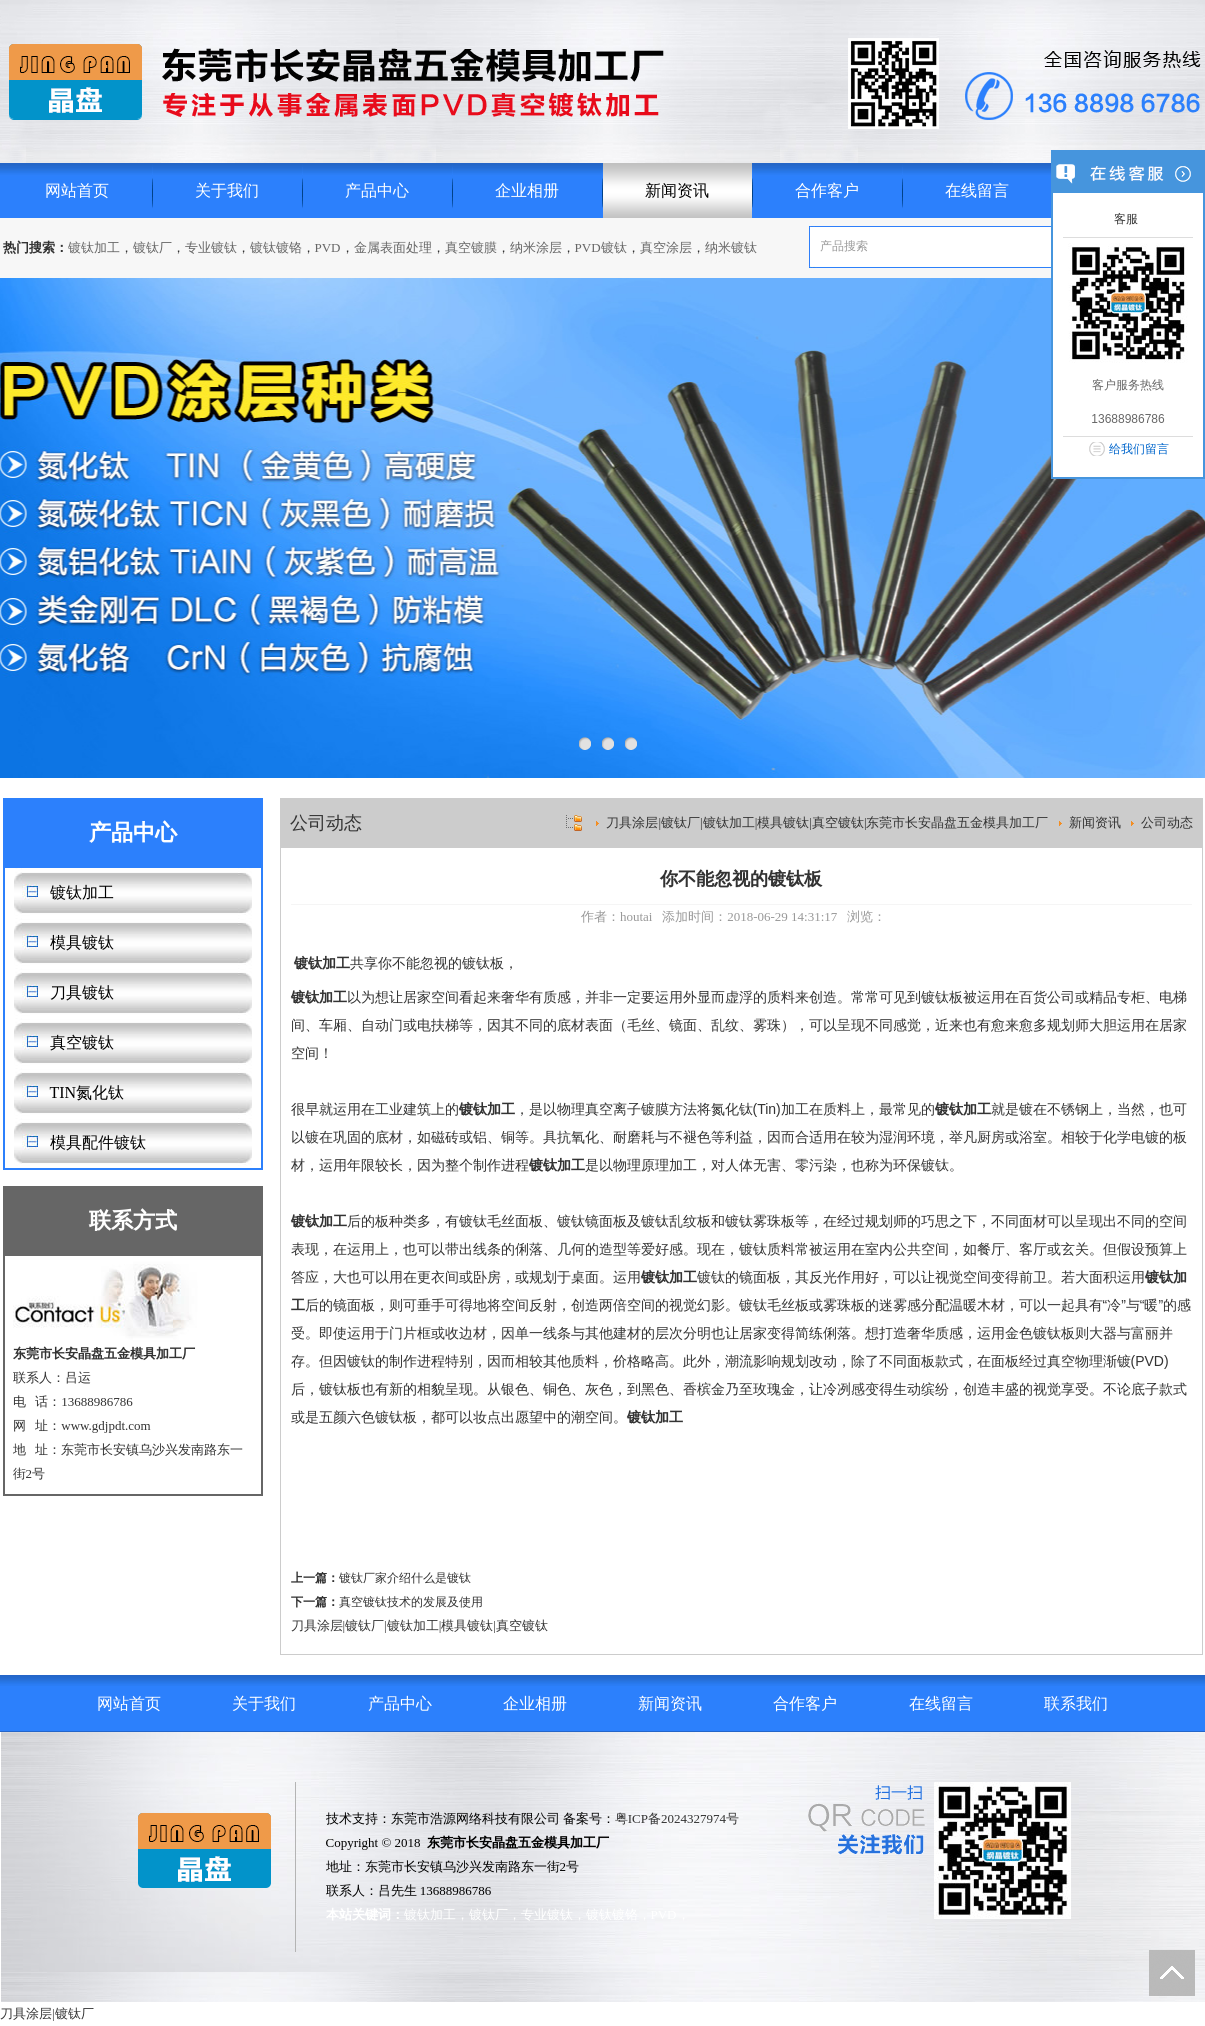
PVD (328, 247)
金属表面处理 (393, 247)
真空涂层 (666, 247)
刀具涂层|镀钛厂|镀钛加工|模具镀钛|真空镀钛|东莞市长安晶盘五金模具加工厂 (827, 822)
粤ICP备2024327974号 (677, 1818)
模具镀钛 (82, 942)
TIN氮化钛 (87, 1092)
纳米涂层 (536, 247)
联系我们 (1076, 1703)
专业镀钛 (211, 247)
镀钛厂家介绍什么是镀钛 (405, 1578)
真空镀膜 (471, 247)
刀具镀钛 (82, 992)
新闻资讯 (677, 190)
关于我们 (227, 190)
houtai (636, 916)
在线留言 (977, 190)
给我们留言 (1139, 449)
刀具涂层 (317, 1625)
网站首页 (77, 190)
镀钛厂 (152, 247)
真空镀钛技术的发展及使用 (411, 1602)
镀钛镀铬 (276, 247)
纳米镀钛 (731, 247)
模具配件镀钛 (98, 1142)
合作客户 (827, 190)
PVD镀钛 (601, 247)
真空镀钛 (82, 1042)
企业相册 (527, 190)
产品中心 (377, 190)
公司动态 (1167, 822)
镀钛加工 (94, 247)
